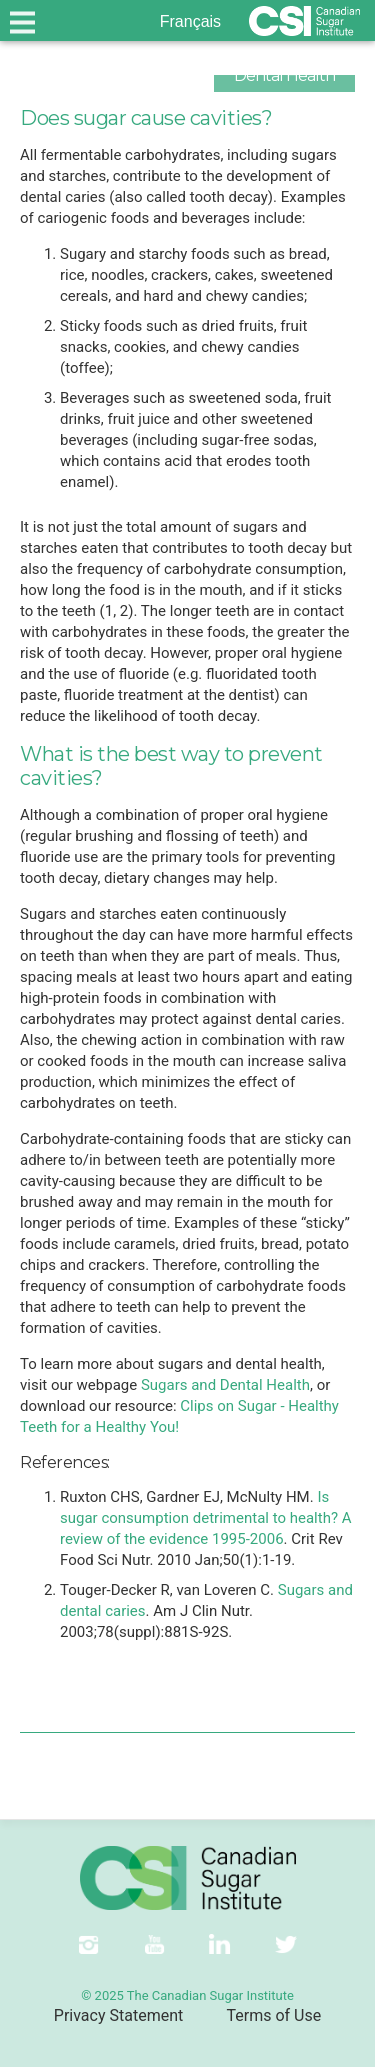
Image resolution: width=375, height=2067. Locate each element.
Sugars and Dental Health (225, 1385)
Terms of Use (273, 2015)
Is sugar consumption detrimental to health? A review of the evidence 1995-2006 (206, 1518)
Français (190, 21)
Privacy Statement (118, 2015)
